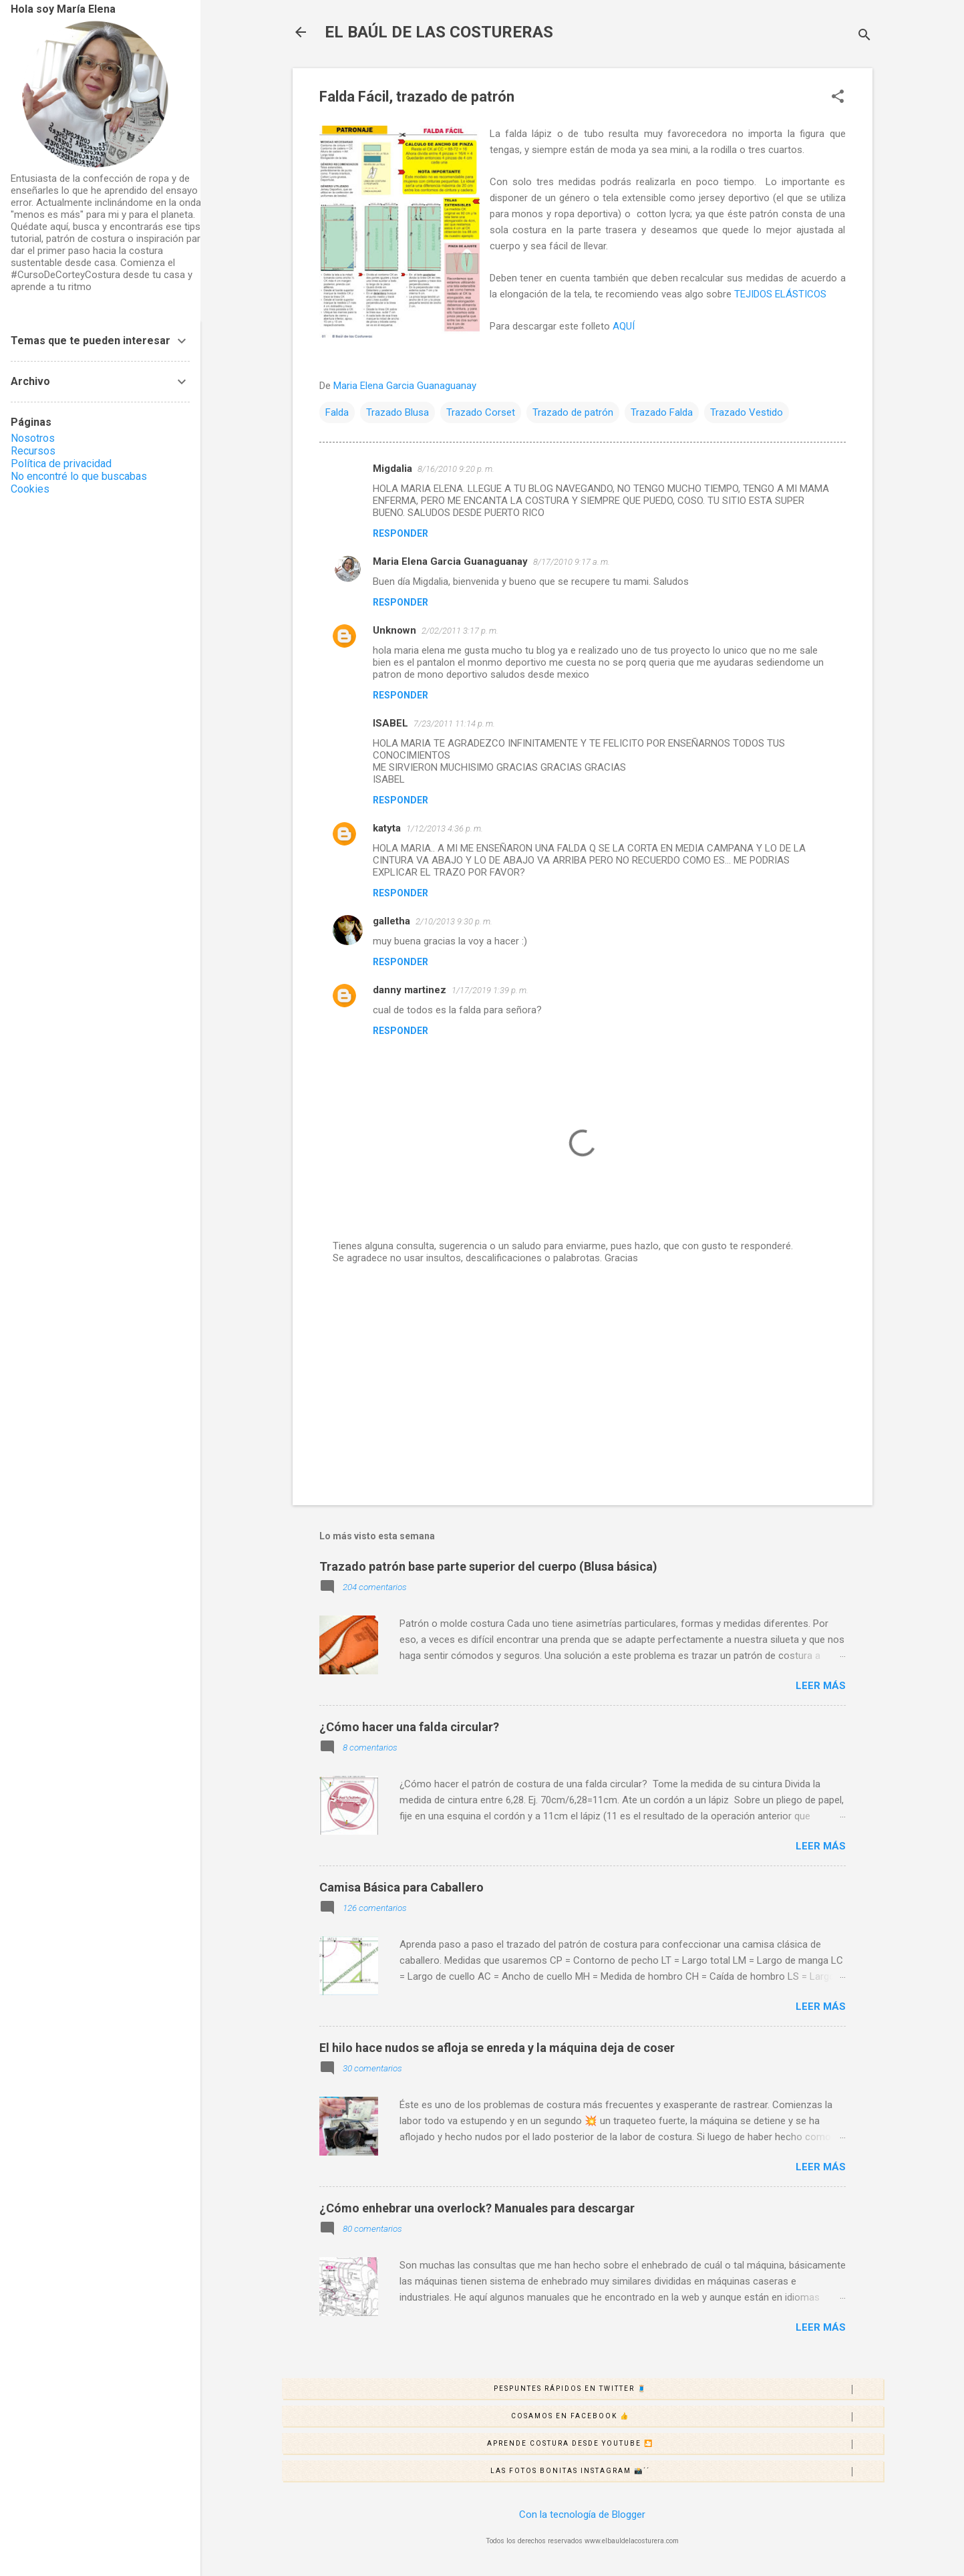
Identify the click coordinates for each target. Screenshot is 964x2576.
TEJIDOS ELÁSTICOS (780, 294)
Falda (337, 412)
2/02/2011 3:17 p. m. (460, 631)
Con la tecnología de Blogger (582, 2514)
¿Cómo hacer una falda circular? (409, 1727)
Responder (400, 533)
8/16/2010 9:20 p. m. (456, 469)
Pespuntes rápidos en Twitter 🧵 (688, 2389)
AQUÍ (624, 326)
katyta (387, 828)
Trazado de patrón (572, 412)
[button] (838, 97)
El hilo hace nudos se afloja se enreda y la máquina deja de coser (497, 2048)
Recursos (33, 450)
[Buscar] (864, 36)
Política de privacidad (61, 463)
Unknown (394, 630)
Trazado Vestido (746, 412)
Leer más (821, 1686)
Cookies (30, 489)
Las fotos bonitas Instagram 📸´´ (686, 2471)
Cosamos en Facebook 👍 (696, 2417)
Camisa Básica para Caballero (401, 1887)
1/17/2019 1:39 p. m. (490, 990)
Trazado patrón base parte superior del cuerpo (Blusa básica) (488, 1566)
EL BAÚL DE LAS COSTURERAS (439, 32)
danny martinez (409, 990)
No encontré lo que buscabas (79, 476)
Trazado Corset (480, 412)
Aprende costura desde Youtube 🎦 (684, 2444)
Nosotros (33, 438)
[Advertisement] (582, 1380)
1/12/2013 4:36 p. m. (444, 828)
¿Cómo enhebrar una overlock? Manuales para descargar (477, 2208)
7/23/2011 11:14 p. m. (454, 724)
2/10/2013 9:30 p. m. (454, 921)
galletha (391, 921)
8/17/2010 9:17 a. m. (571, 562)
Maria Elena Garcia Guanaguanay (450, 561)
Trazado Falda (662, 412)
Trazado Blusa (397, 412)
